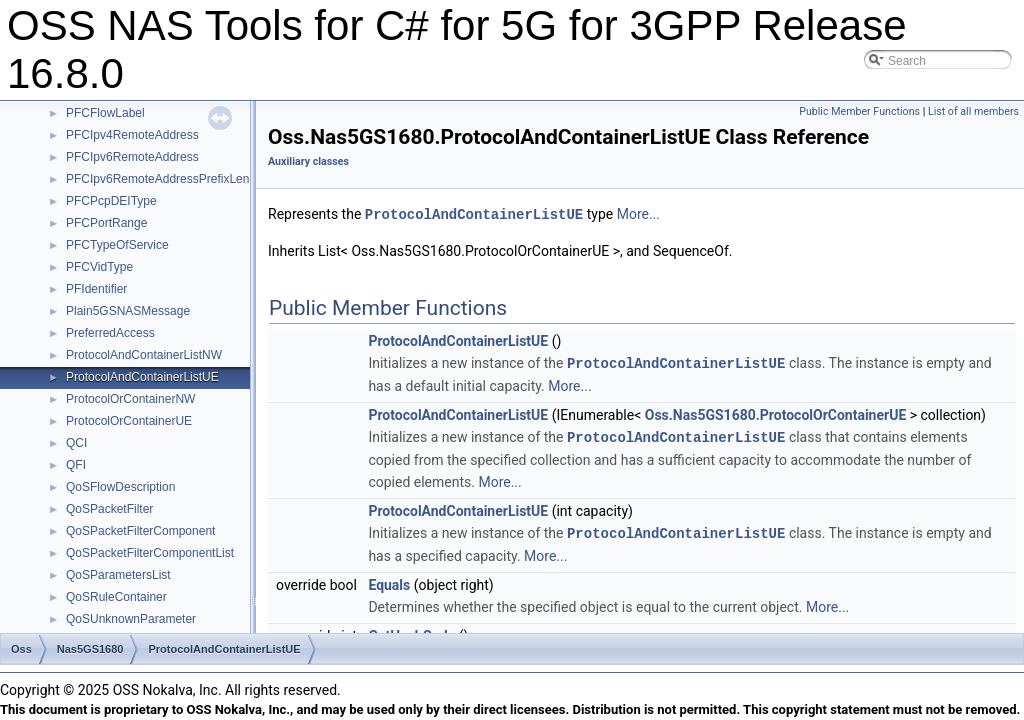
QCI (76, 443)
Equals (389, 581)
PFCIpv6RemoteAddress (132, 157)
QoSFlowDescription (120, 487)
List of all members (973, 111)
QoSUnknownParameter (131, 619)
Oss (21, 649)
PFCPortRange (106, 223)
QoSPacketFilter (109, 509)
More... (638, 214)
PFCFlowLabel (105, 113)
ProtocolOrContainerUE (129, 421)
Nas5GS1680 (90, 649)
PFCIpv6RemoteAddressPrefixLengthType (179, 179)
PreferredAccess (110, 333)
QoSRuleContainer (116, 597)
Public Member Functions (859, 111)
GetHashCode (411, 632)
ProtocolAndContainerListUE (142, 377)
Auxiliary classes (308, 161)
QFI (76, 465)
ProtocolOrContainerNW (130, 399)
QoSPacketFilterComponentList (150, 553)
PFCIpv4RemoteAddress (132, 135)
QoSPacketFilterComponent (140, 531)
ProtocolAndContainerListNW (144, 355)
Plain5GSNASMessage (128, 311)
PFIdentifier (96, 289)
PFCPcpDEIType (111, 201)
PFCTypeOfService (117, 245)
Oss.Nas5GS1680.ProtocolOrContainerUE (776, 413)
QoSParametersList (118, 575)
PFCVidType (99, 267)
